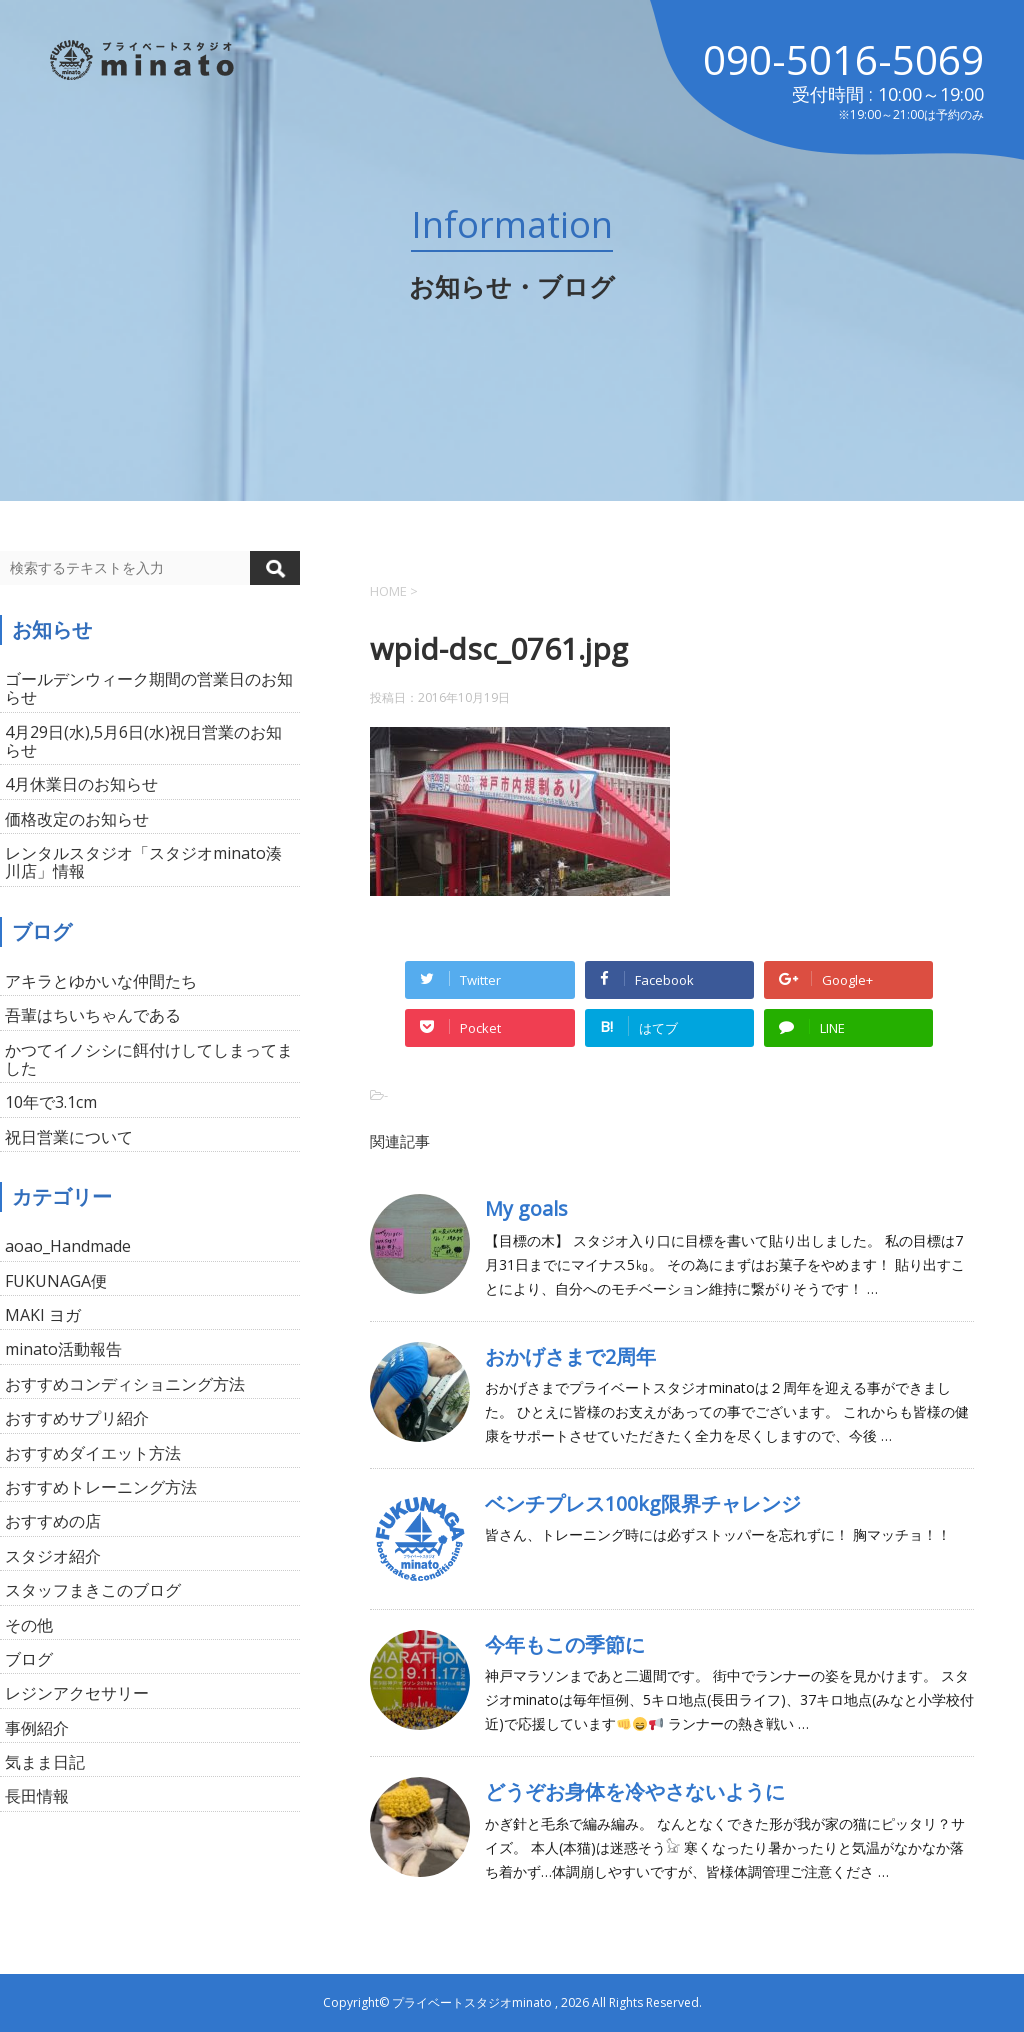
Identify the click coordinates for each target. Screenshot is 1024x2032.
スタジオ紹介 (53, 1556)
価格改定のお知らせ (77, 819)
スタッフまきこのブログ (93, 1590)
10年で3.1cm (51, 1102)
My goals (526, 1208)
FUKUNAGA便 (56, 1281)
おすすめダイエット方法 (93, 1453)
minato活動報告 (63, 1349)
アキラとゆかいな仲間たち (101, 981)
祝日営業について (69, 1137)
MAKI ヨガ (43, 1315)
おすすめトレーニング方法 (101, 1487)
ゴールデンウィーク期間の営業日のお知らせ (149, 688)
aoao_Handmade (68, 1246)
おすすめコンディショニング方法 (125, 1384)
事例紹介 (37, 1728)
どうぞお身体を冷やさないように (635, 1791)
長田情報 (37, 1796)
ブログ (29, 1659)
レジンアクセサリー (77, 1693)
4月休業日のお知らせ (81, 784)
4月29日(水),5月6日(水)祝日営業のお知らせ (143, 741)
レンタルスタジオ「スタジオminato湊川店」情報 (143, 862)
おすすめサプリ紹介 (77, 1418)
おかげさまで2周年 (570, 1356)
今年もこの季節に (565, 1644)
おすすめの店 (53, 1521)
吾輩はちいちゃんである (93, 1015)
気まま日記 (45, 1762)
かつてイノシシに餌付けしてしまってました (149, 1059)
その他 (29, 1625)
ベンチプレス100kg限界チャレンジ (643, 1503)
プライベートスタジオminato (472, 2002)
